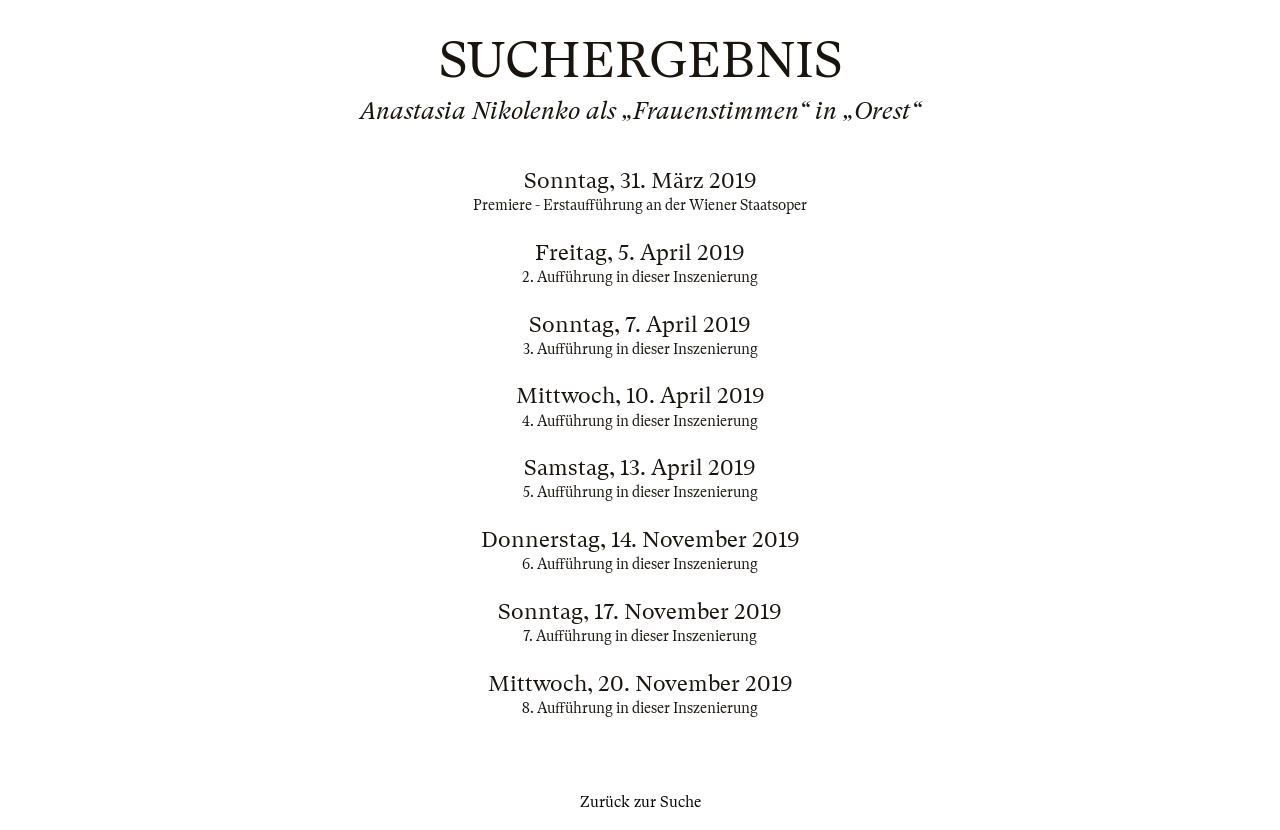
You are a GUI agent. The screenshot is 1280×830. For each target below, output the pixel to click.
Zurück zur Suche (640, 802)
